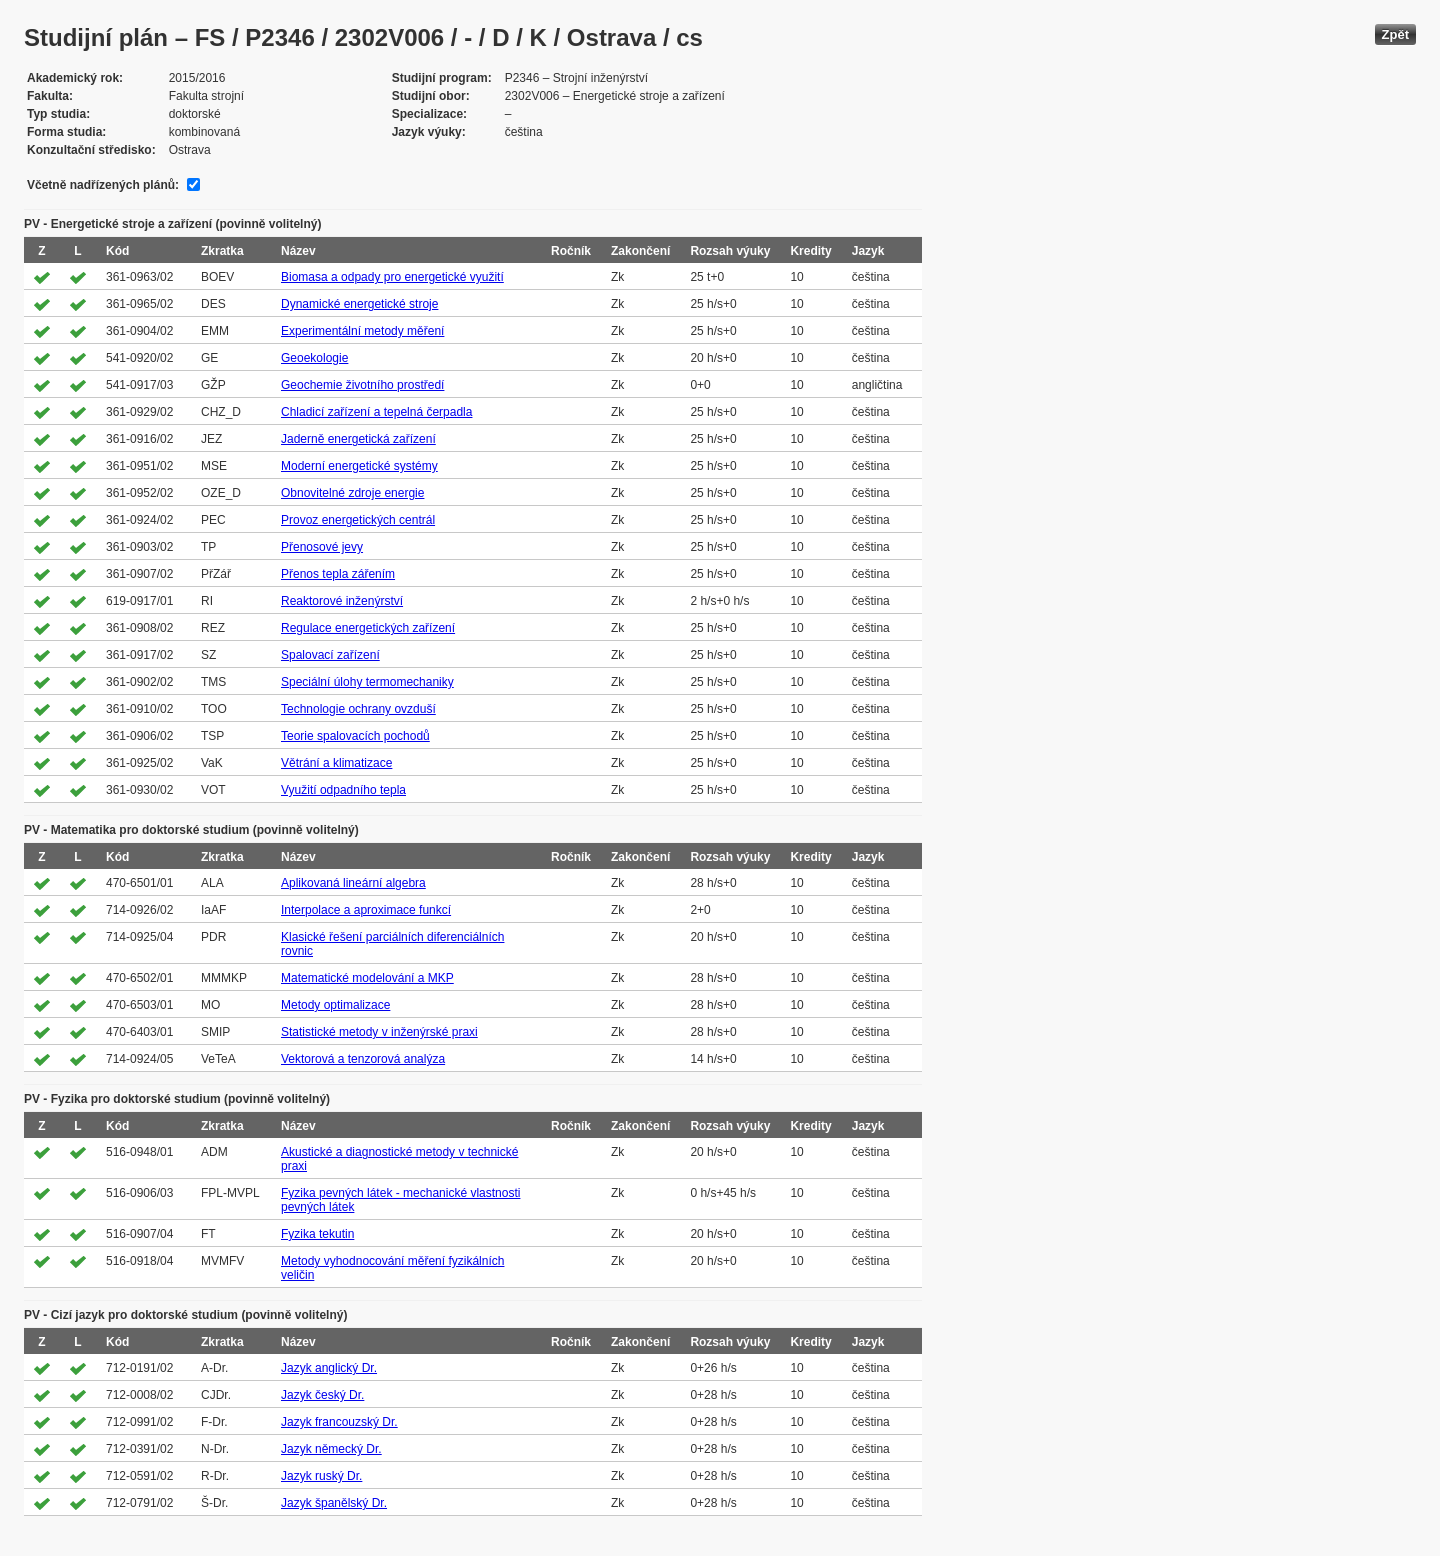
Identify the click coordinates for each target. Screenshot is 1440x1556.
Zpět (1395, 34)
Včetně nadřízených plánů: (103, 185)
